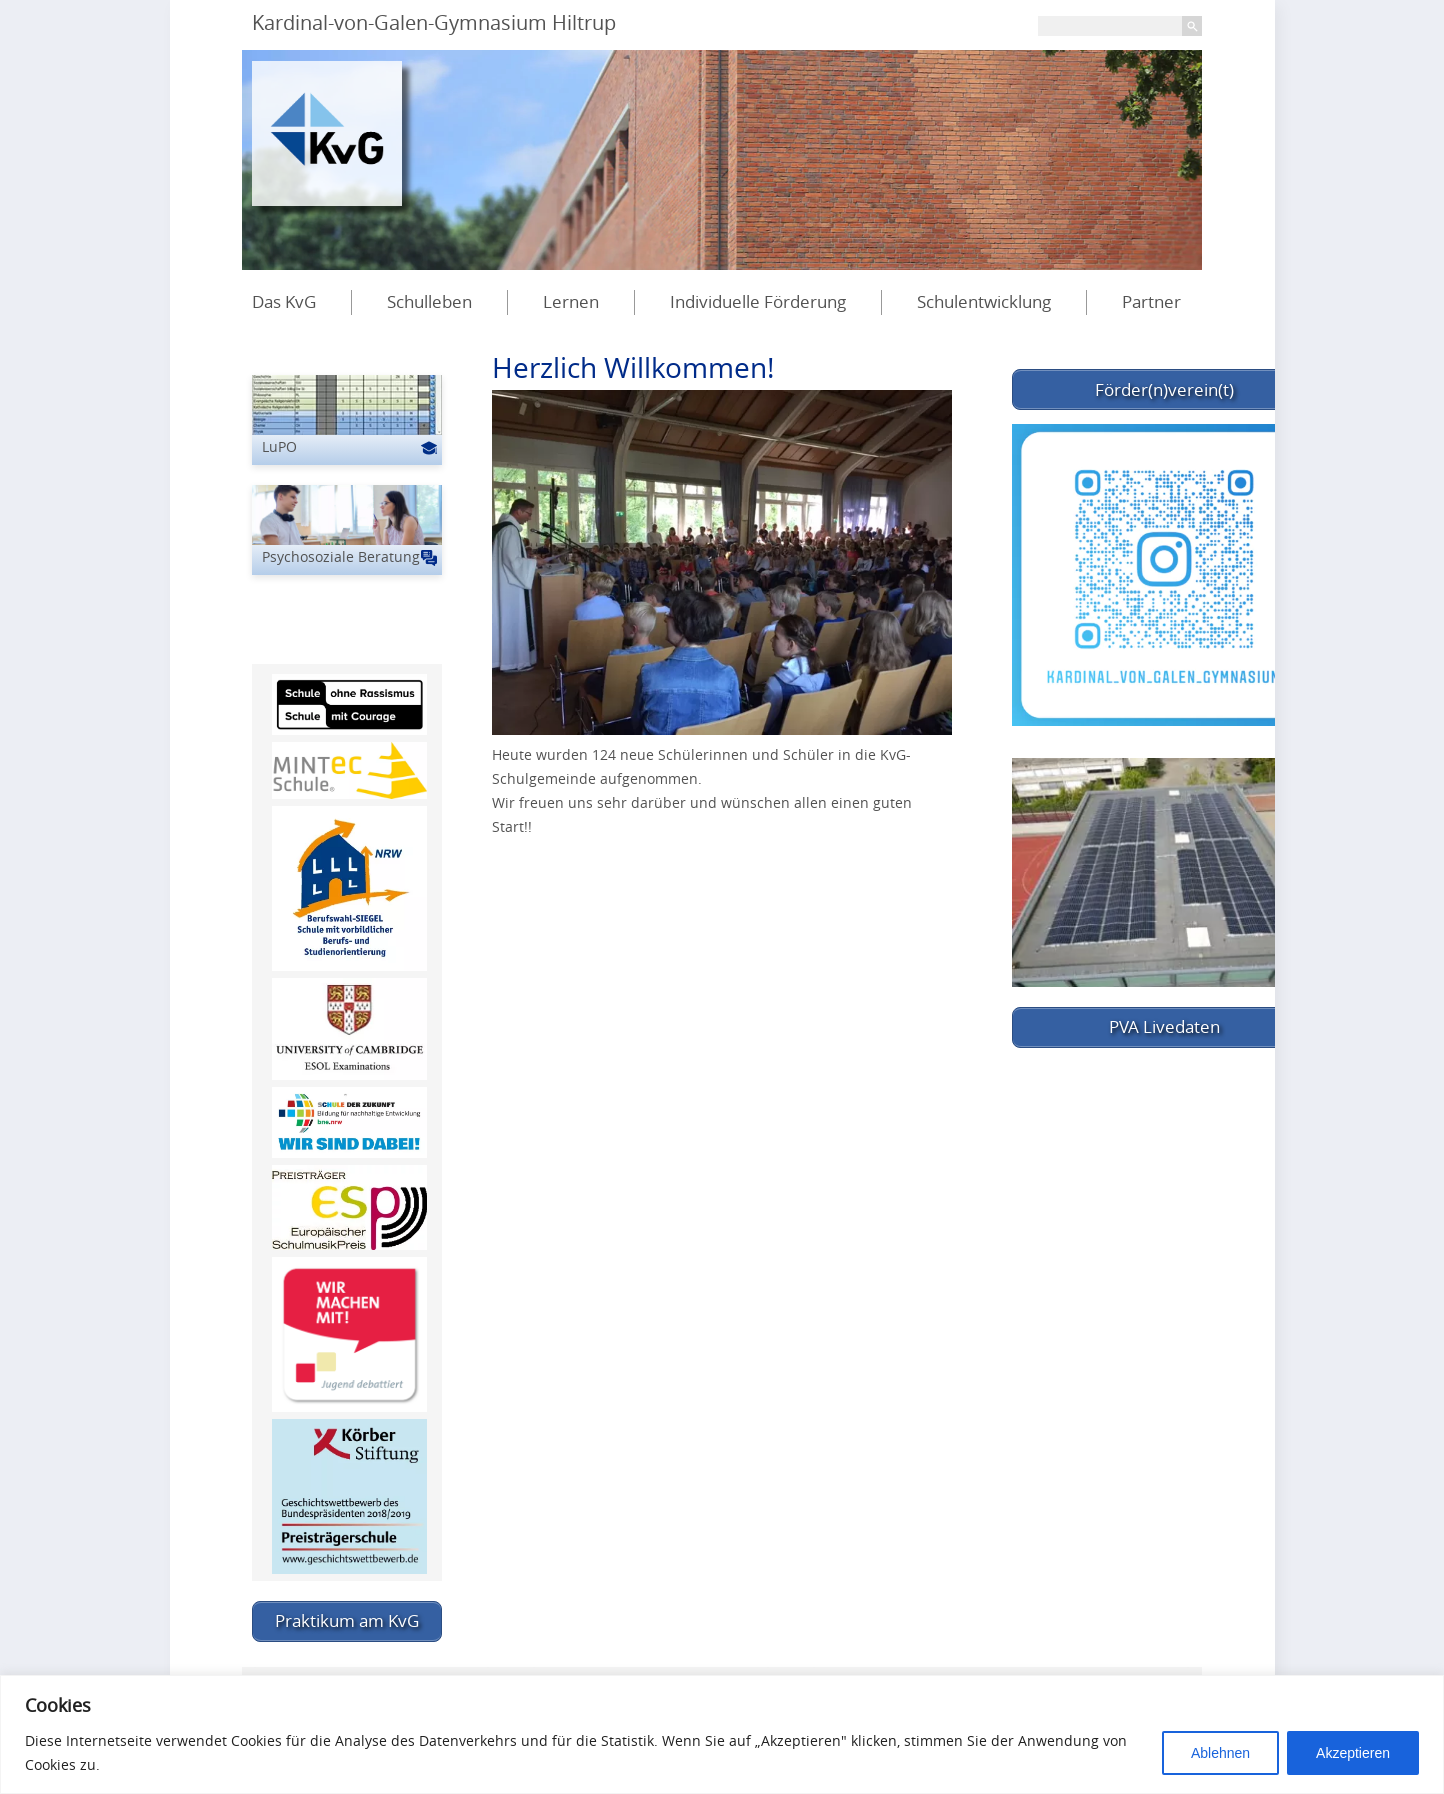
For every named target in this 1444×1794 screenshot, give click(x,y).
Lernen (571, 301)
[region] (722, 1734)
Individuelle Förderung (758, 301)
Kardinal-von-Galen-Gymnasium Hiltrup (434, 22)
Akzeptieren (1353, 1753)
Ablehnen (1220, 1753)
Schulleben (429, 301)
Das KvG (284, 301)
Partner (1151, 301)
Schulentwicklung (984, 301)
